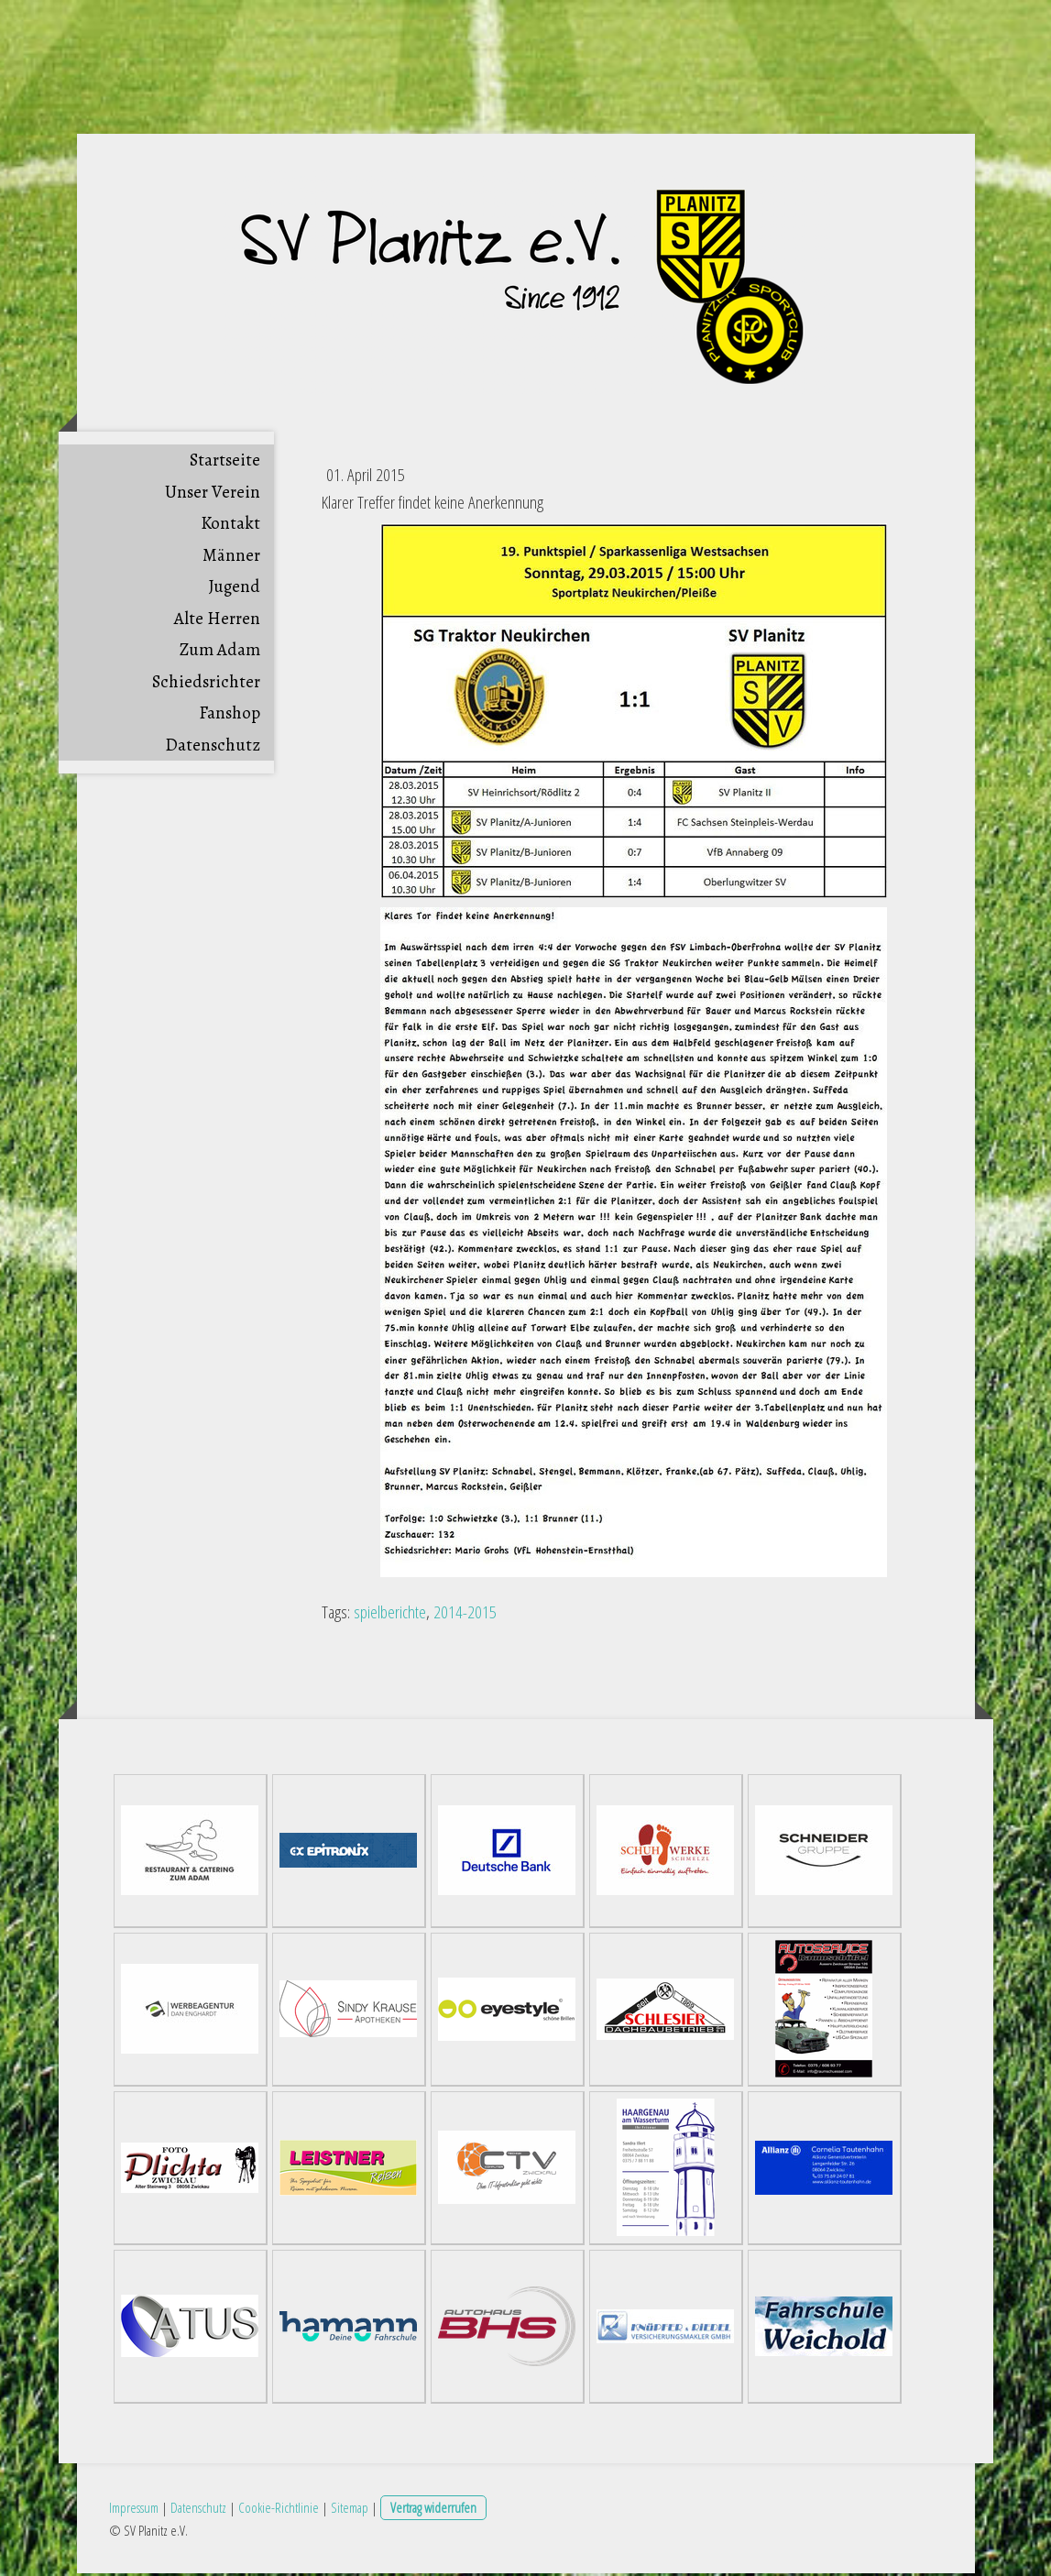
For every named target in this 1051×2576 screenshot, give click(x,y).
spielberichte (390, 1616)
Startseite (225, 464)
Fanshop (229, 717)
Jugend (234, 590)
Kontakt (230, 527)
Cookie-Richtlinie (278, 2510)
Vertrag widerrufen (433, 2510)
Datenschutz (212, 749)
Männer (231, 559)
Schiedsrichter (206, 685)
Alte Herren (217, 622)
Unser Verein (212, 496)
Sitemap (349, 2510)
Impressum (134, 2510)
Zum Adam (220, 653)
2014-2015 (465, 1616)
